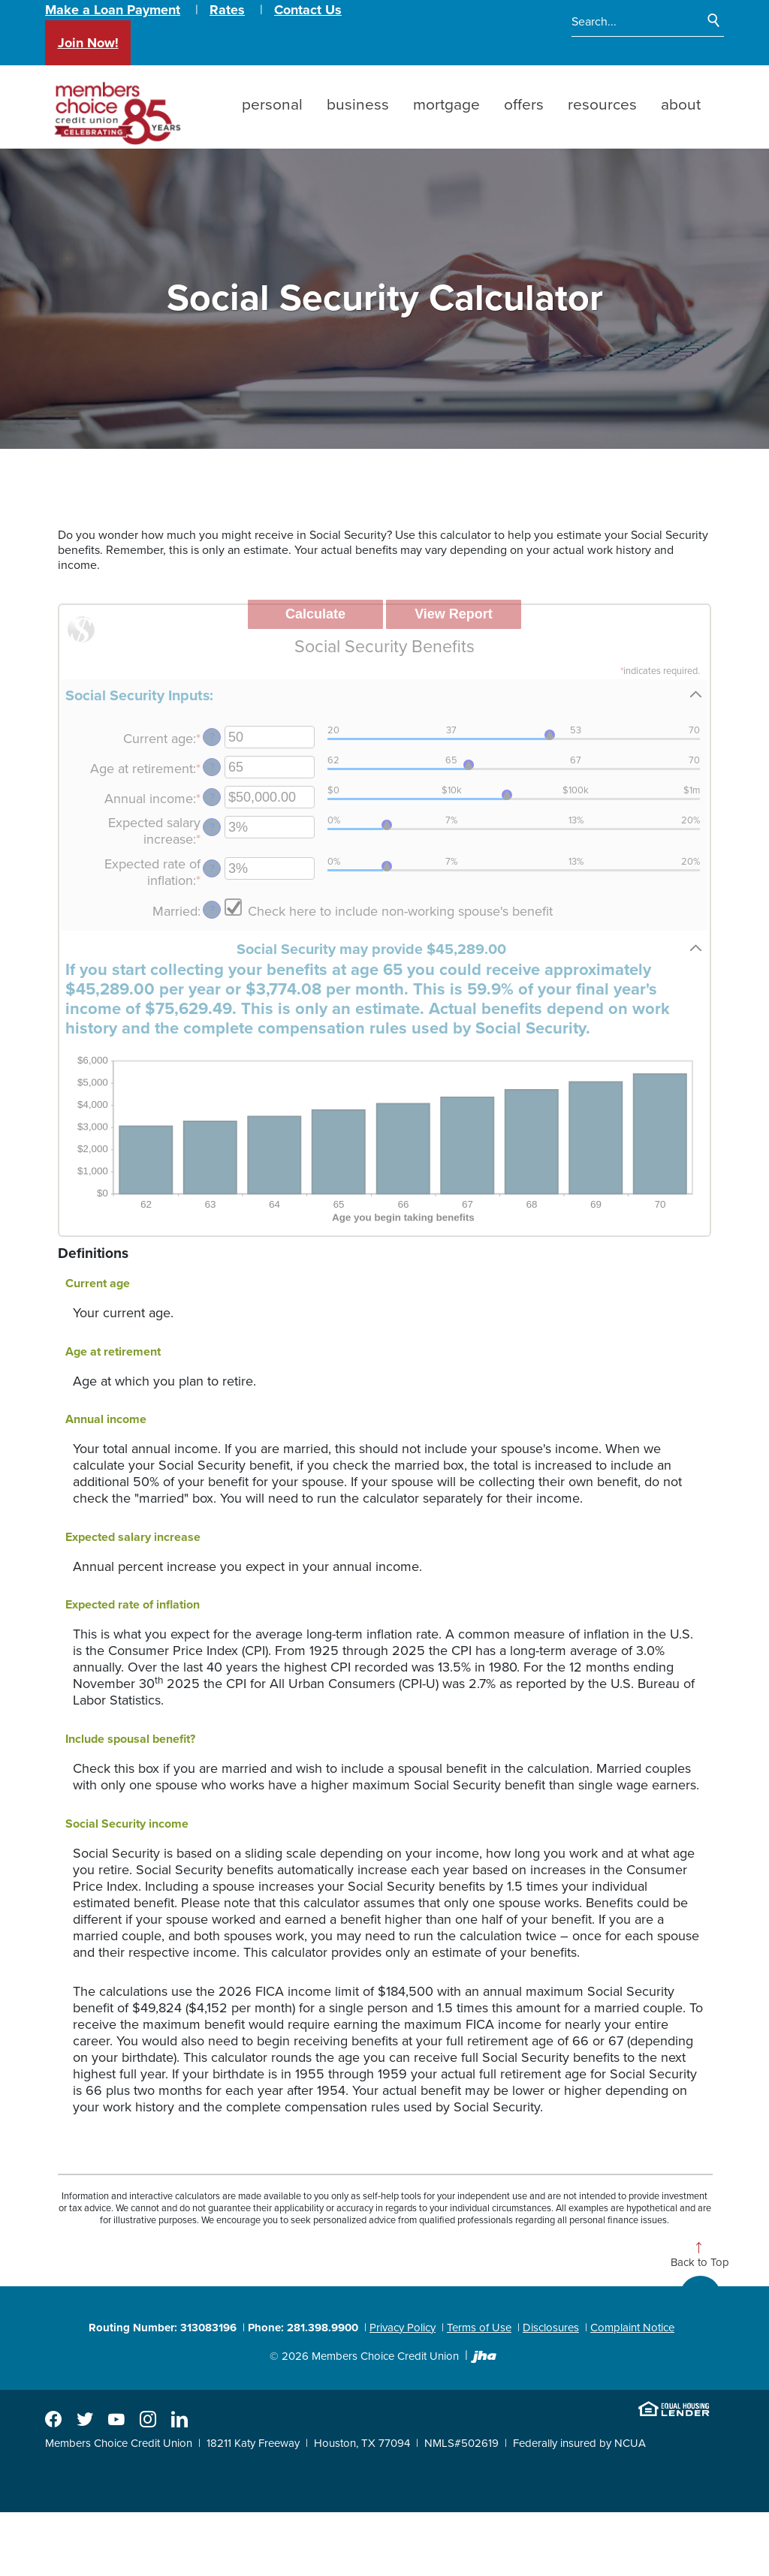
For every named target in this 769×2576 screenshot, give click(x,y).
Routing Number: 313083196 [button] (163, 2327)
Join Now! (88, 43)
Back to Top (700, 2262)
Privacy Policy (402, 2327)
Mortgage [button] (446, 104)
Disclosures (551, 2327)
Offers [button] (524, 104)
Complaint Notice (632, 2327)
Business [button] (358, 104)
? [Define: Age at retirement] (212, 767)
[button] (384, 695)
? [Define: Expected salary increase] (212, 827)
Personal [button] (272, 104)
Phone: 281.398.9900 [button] (303, 2327)
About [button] (681, 104)
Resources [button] (602, 104)
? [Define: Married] (212, 910)
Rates (227, 10)
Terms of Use (479, 2327)
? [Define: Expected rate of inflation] (212, 868)
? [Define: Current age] (212, 737)
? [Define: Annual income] (212, 797)
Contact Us (308, 10)
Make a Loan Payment (112, 10)
